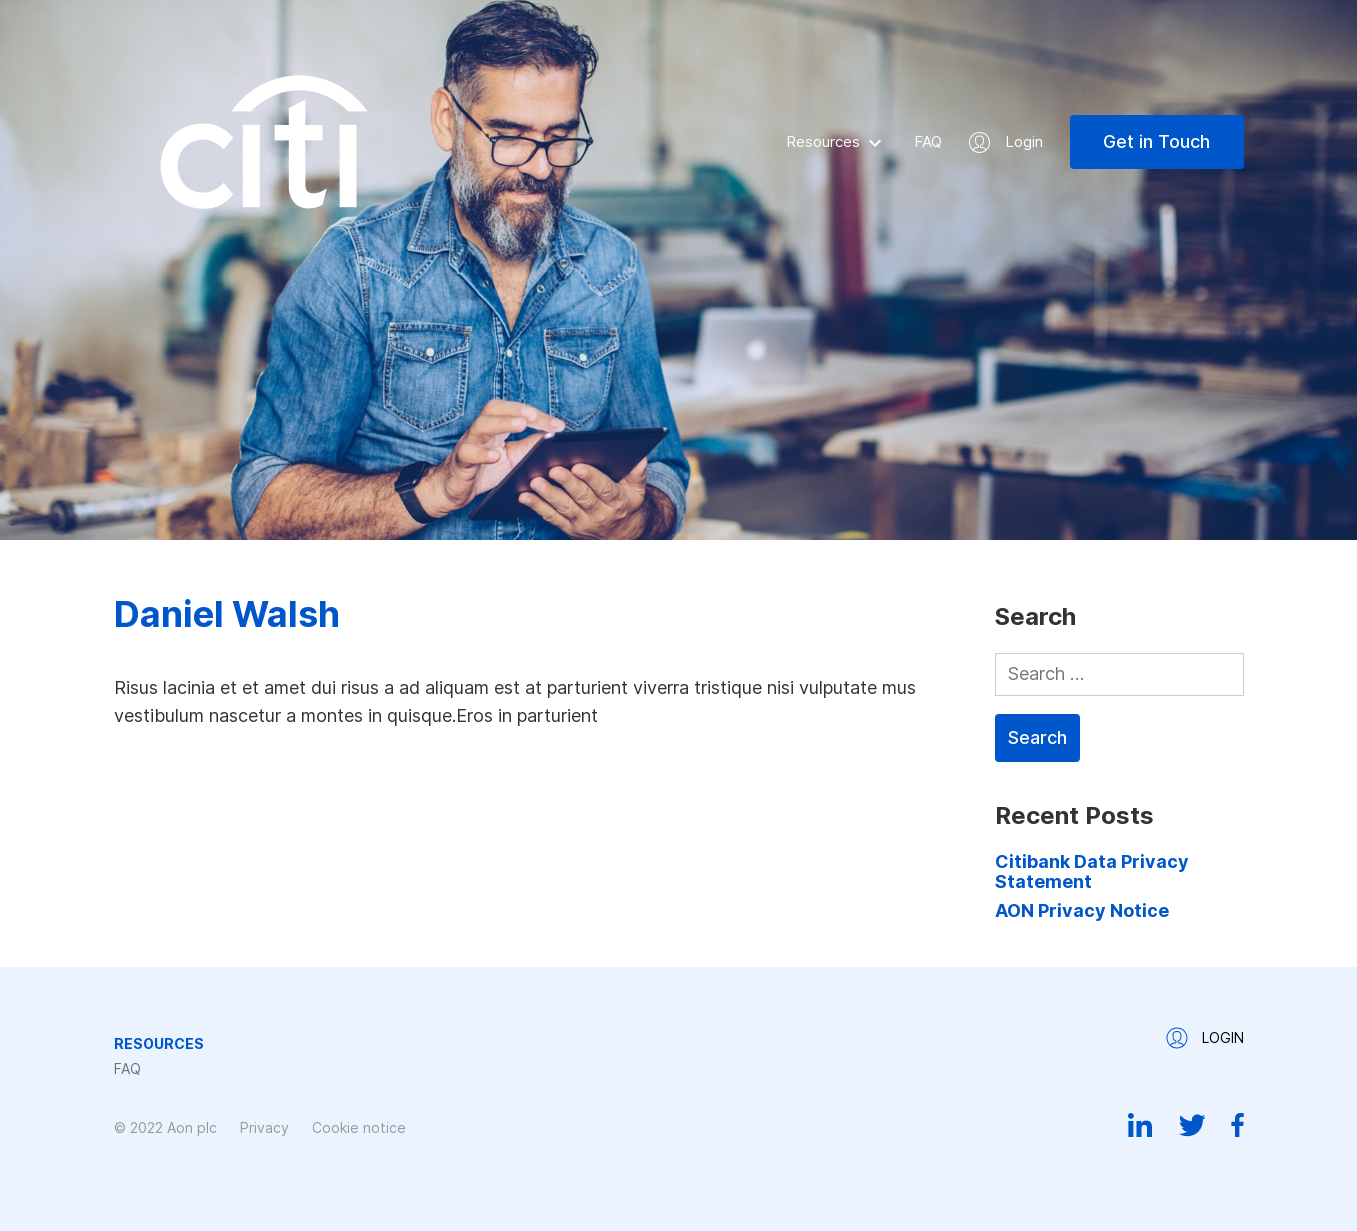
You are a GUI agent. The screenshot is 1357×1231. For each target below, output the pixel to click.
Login (1024, 141)
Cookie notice (359, 1127)
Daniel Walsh (227, 614)
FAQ (928, 141)
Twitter (1192, 1125)
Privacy (264, 1127)
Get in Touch (1156, 141)
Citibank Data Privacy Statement (1092, 871)
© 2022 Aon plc (165, 1127)
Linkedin (1140, 1125)
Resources (823, 141)
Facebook (1237, 1125)
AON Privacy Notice (1082, 910)
